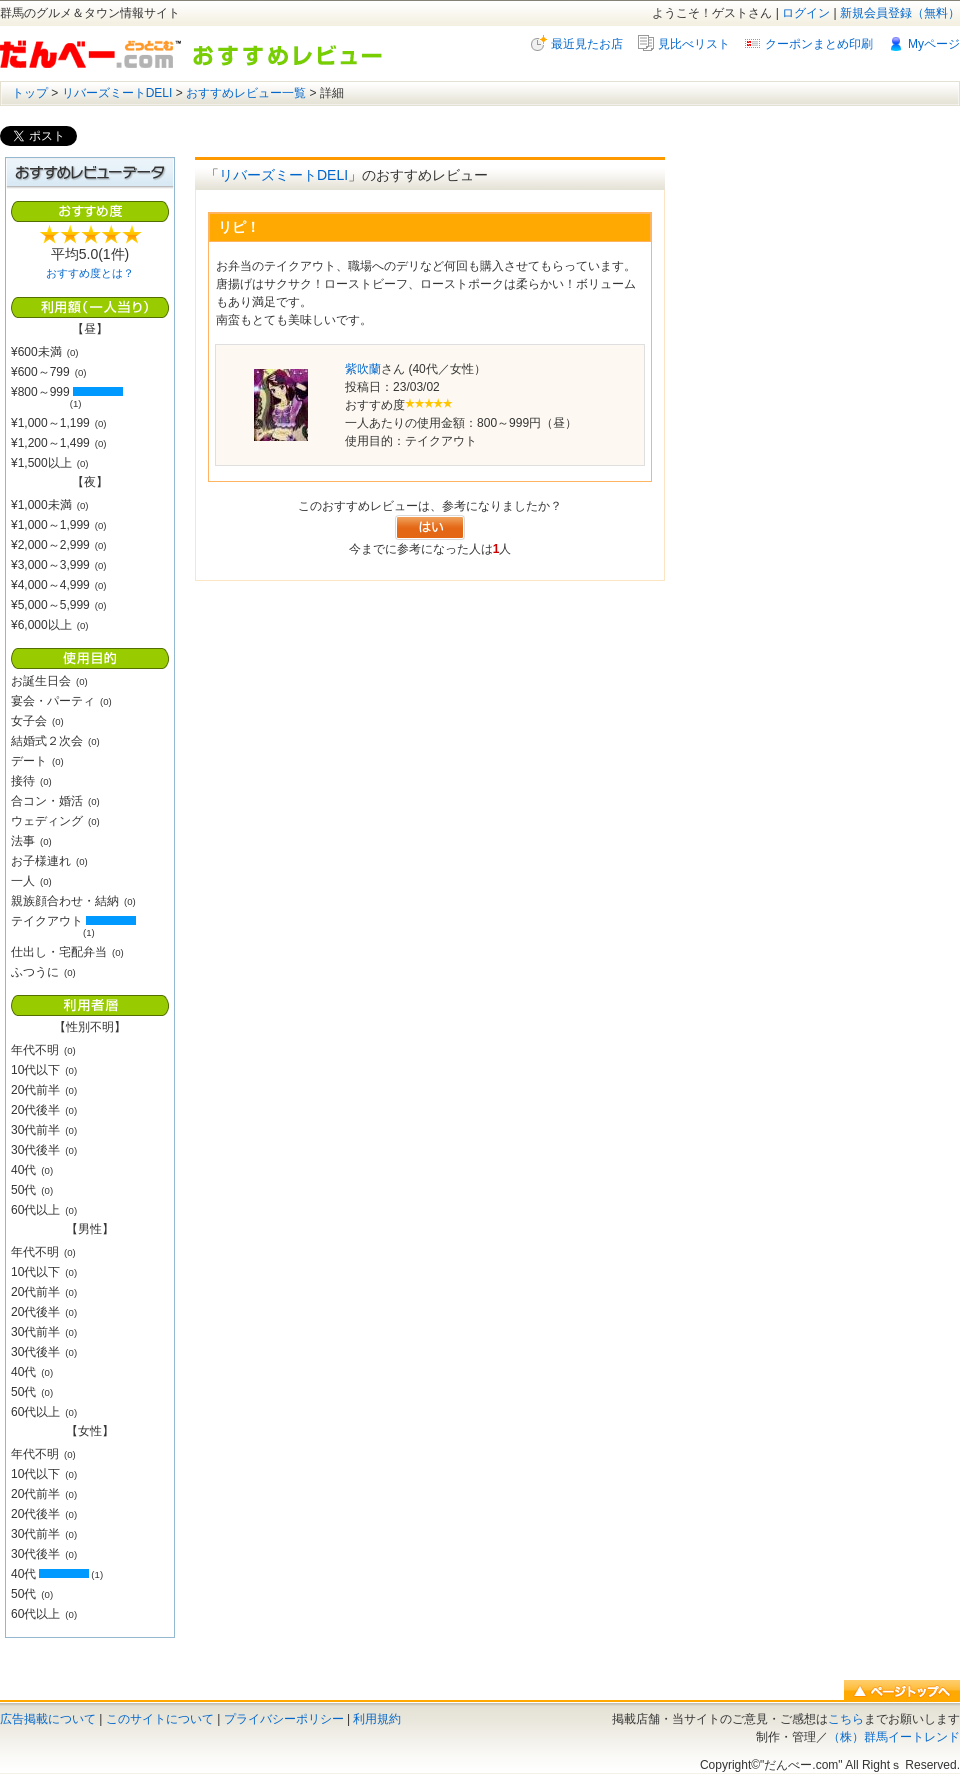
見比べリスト (694, 44)
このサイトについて (160, 1719)
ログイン (806, 13)
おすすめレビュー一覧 (246, 93)
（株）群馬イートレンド (894, 1737)
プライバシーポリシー (284, 1719)
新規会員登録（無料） (900, 13)
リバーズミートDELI (117, 93)
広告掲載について (48, 1719)
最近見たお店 (587, 44)
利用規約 (377, 1719)
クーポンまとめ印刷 (819, 44)
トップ (30, 93)
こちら (846, 1719)
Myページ (934, 44)
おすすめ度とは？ (90, 273)
